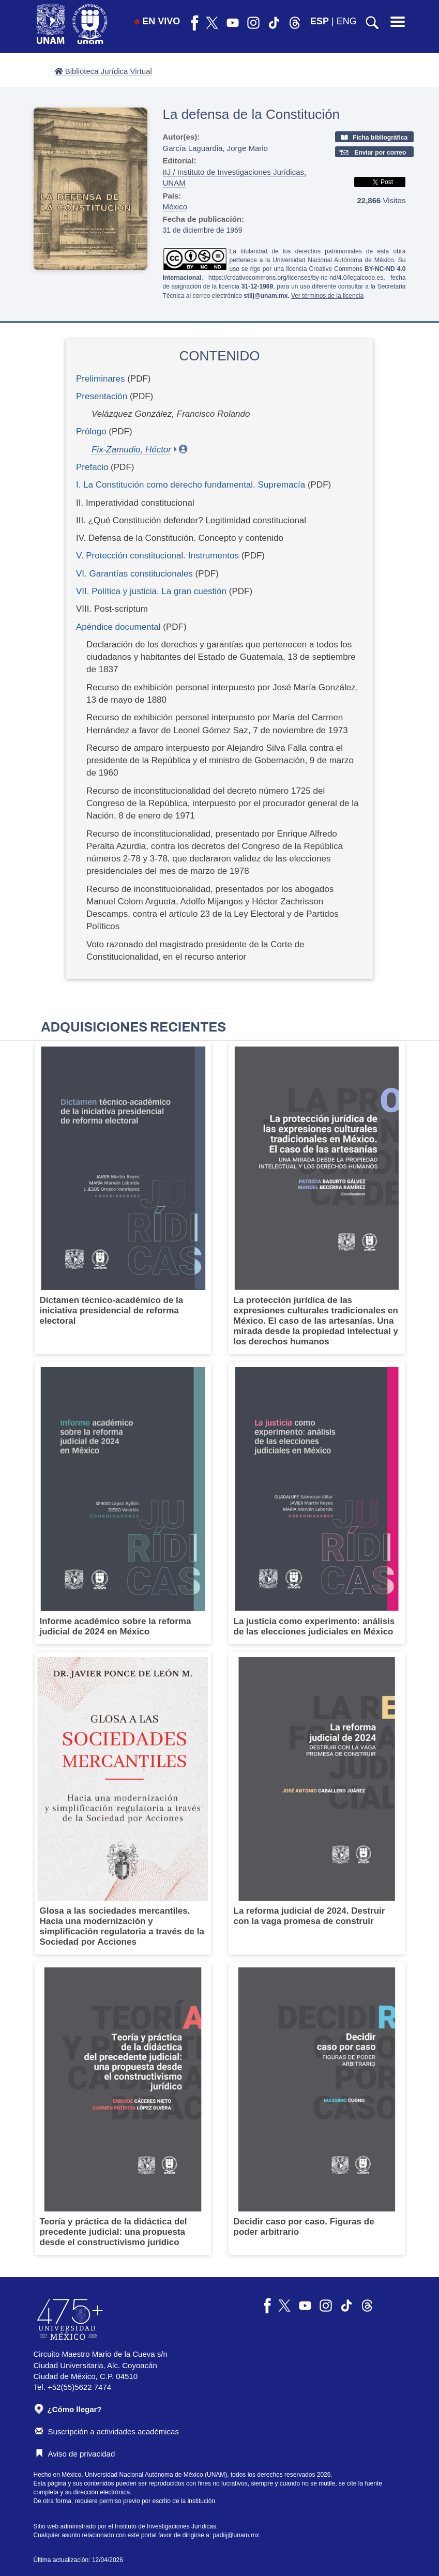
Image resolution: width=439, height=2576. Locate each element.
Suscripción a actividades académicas (107, 2431)
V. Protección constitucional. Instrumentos (157, 555)
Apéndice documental (118, 627)
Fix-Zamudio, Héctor (131, 449)
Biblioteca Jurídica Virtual (103, 71)
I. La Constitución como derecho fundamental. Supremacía (190, 485)
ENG (347, 21)
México (175, 206)
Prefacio (92, 467)
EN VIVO (157, 21)
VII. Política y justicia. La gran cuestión (151, 591)
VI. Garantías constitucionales (134, 574)
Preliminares (100, 379)
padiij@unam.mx (236, 2535)
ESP (319, 21)
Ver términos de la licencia (327, 295)
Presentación (101, 396)
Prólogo (91, 431)
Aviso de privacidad (75, 2453)
